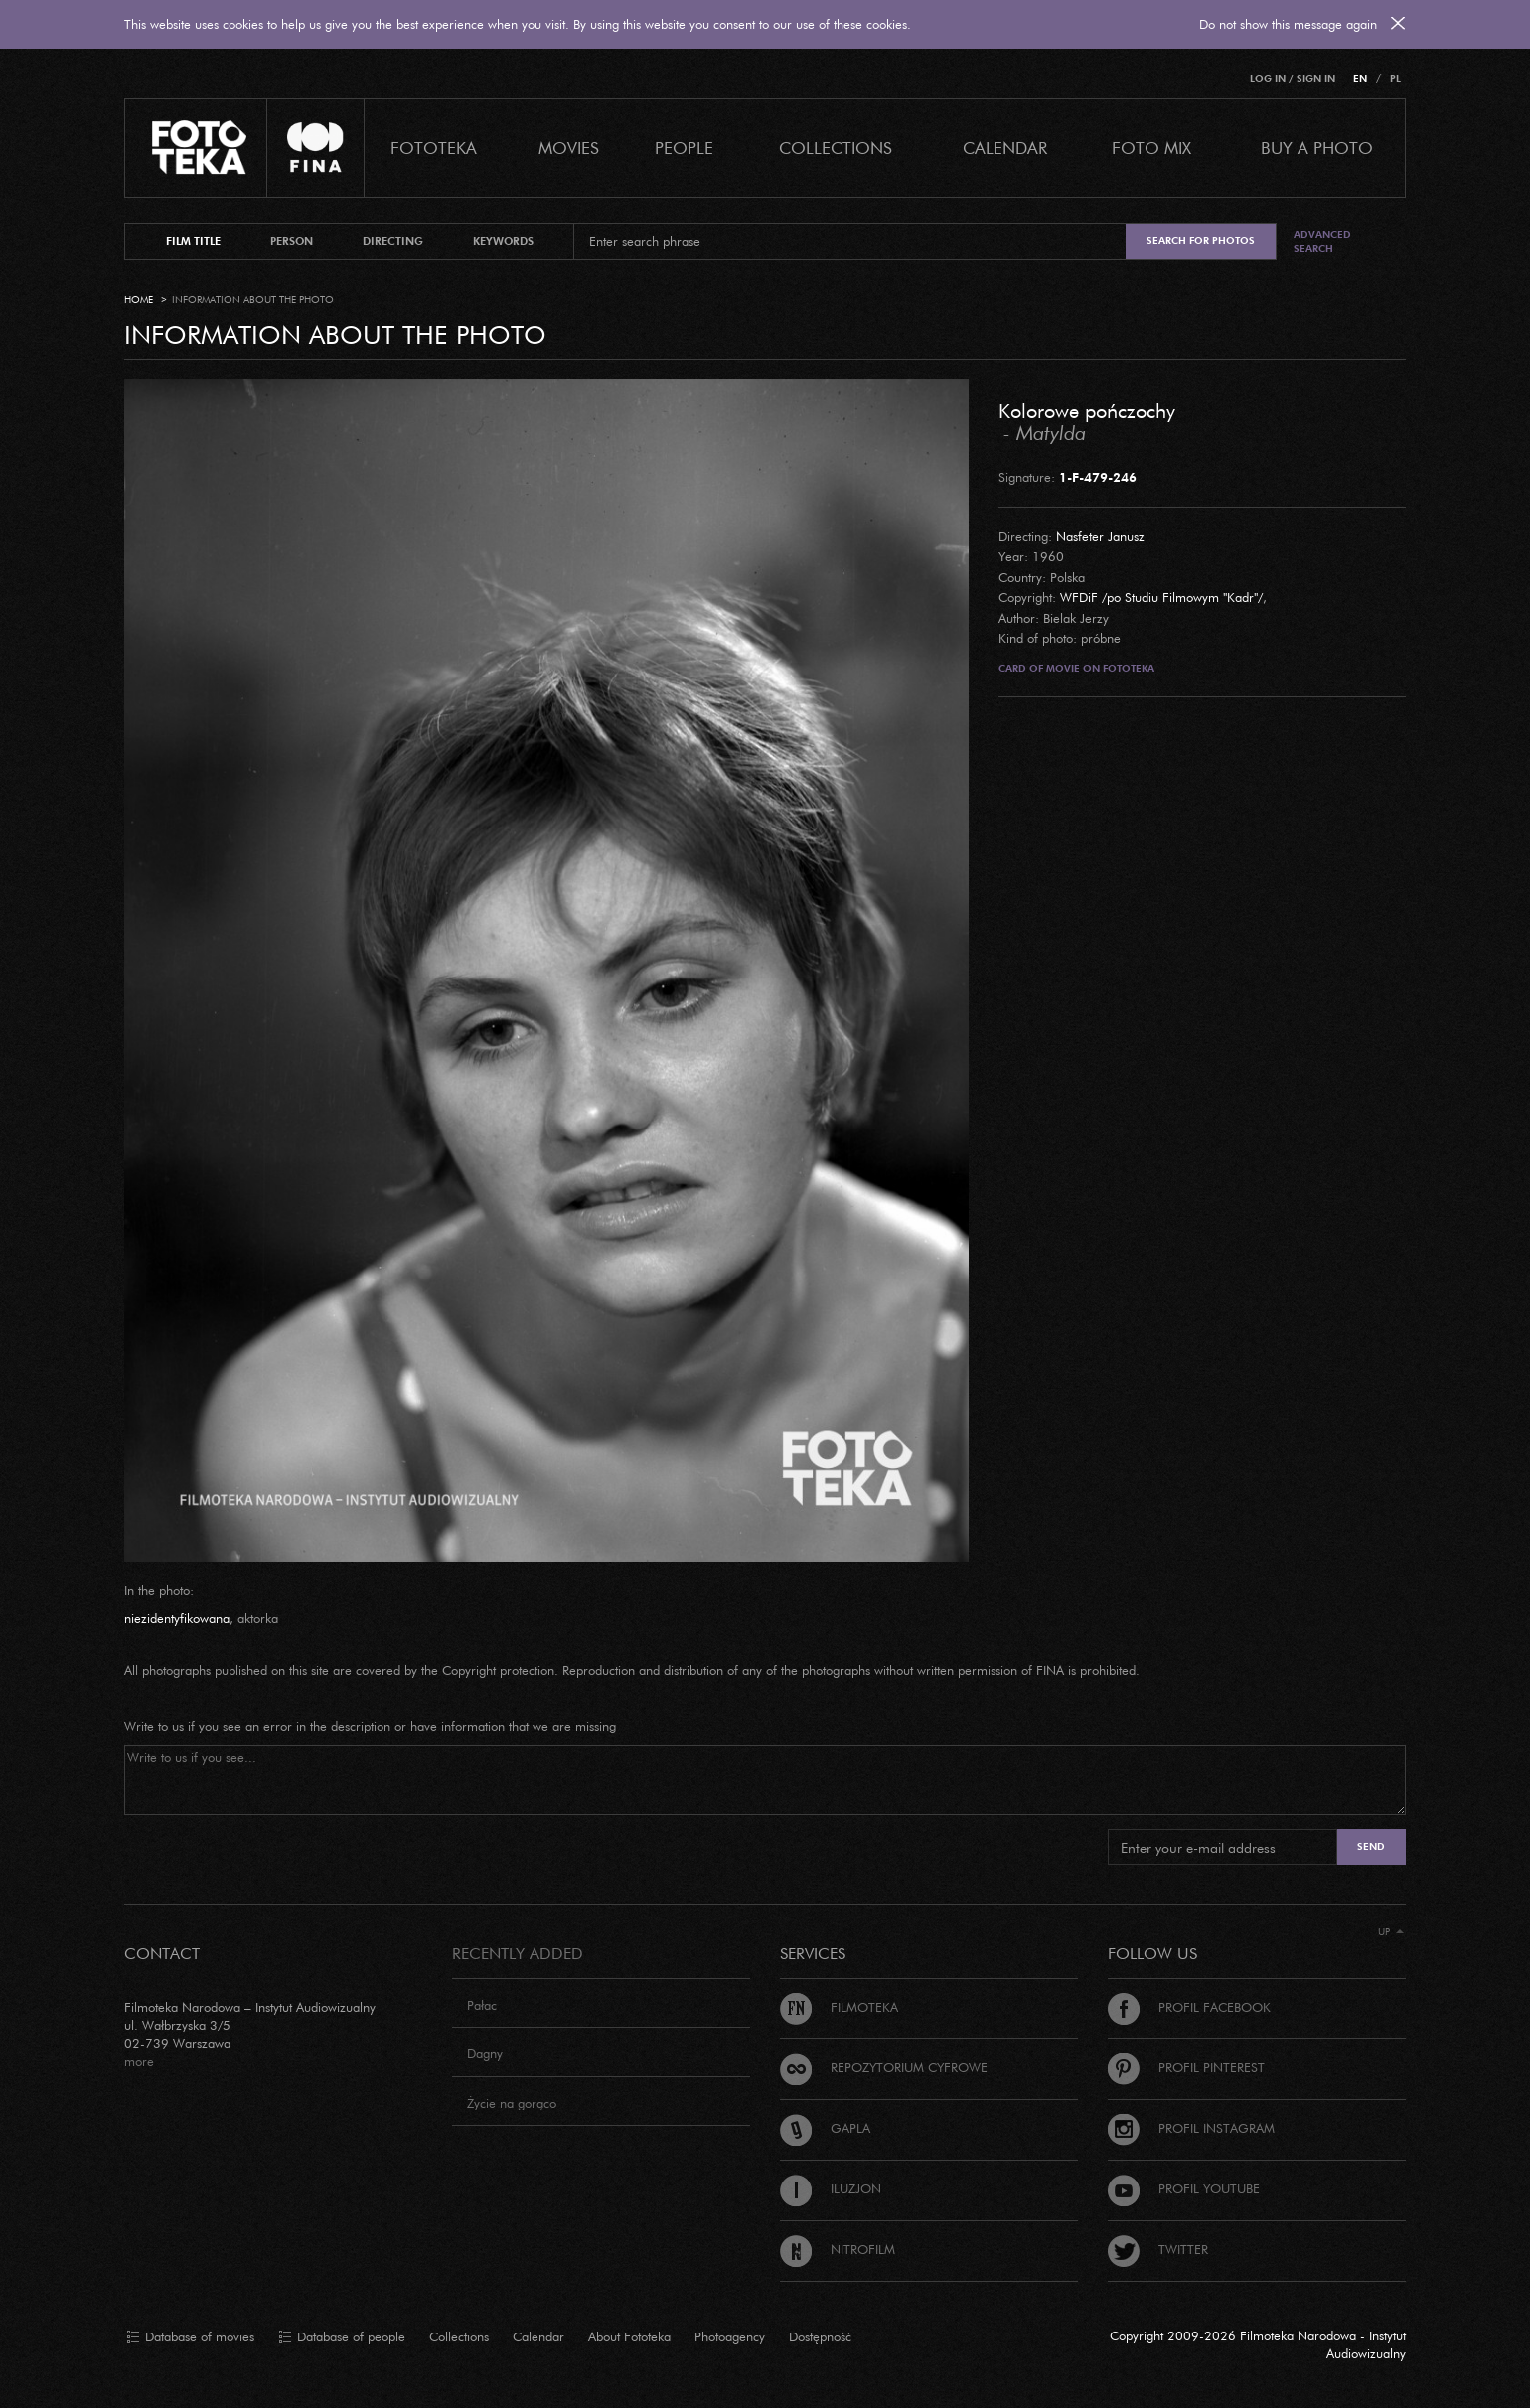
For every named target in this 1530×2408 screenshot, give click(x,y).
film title (193, 241)
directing (393, 241)
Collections (459, 2336)
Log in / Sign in (1292, 79)
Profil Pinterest (1186, 2067)
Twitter (1158, 2249)
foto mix (1151, 147)
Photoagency (729, 2336)
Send (1371, 1846)
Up (1391, 1931)
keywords (503, 241)
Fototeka (433, 147)
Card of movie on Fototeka (1076, 668)
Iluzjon (830, 2188)
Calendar (538, 2336)
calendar (1005, 147)
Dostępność (820, 2336)
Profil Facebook (1189, 2007)
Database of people (341, 2337)
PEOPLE (684, 147)
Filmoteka (839, 2007)
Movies (568, 147)
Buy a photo (1317, 147)
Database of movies (190, 2337)
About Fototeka (629, 2336)
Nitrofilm (837, 2249)
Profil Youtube (1184, 2188)
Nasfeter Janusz (1100, 536)
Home (138, 299)
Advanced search (1322, 241)
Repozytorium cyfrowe (884, 2067)
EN (1360, 79)
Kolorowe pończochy (1086, 410)
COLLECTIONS (835, 147)
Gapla (825, 2128)
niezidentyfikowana (177, 1618)
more (139, 2061)
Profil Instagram (1191, 2128)
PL (1395, 79)
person (291, 241)
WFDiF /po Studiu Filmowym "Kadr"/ (1161, 597)
